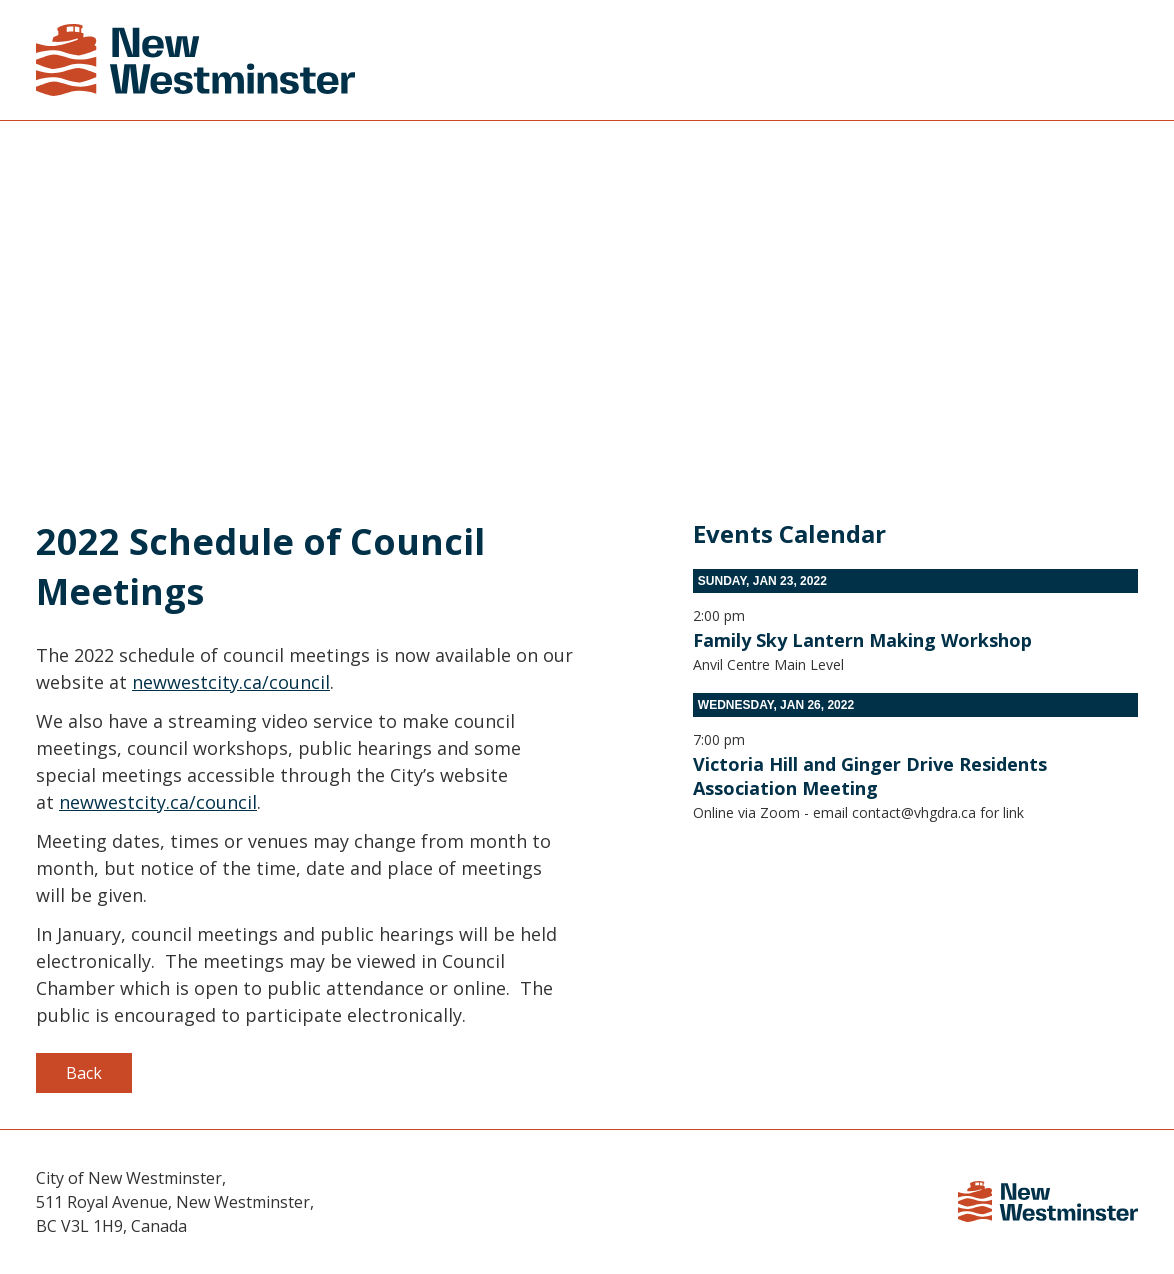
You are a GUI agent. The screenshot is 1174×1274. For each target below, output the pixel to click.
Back (84, 1073)
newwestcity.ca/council (231, 682)
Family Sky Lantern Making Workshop (862, 640)
